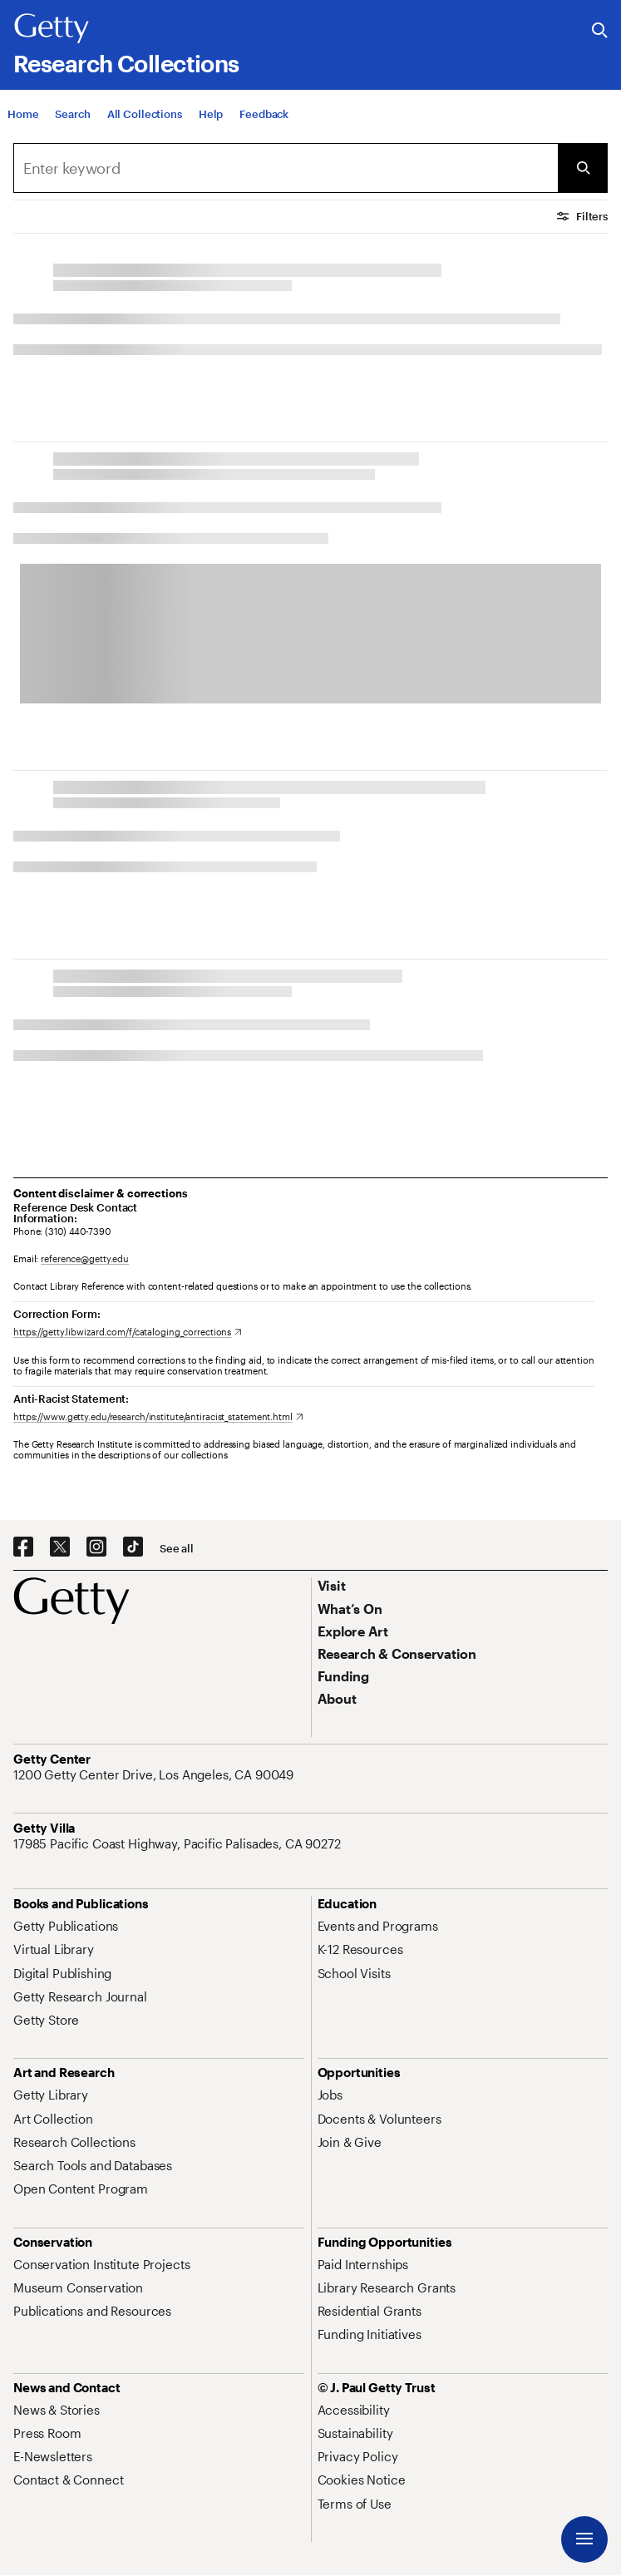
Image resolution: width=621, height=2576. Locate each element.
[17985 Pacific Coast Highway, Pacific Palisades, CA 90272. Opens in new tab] (178, 1843)
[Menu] (584, 2539)
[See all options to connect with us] (177, 1548)
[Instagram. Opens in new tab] (96, 1547)
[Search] (285, 168)
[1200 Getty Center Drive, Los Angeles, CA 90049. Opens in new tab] (155, 1774)
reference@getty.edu (85, 1258)
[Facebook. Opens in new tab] (23, 1547)
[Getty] (51, 29)
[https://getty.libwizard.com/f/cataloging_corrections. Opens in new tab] (127, 1331)
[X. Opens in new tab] (60, 1547)
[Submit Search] (583, 168)
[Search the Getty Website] (600, 31)
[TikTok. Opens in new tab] (133, 1547)
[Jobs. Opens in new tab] (330, 2094)
